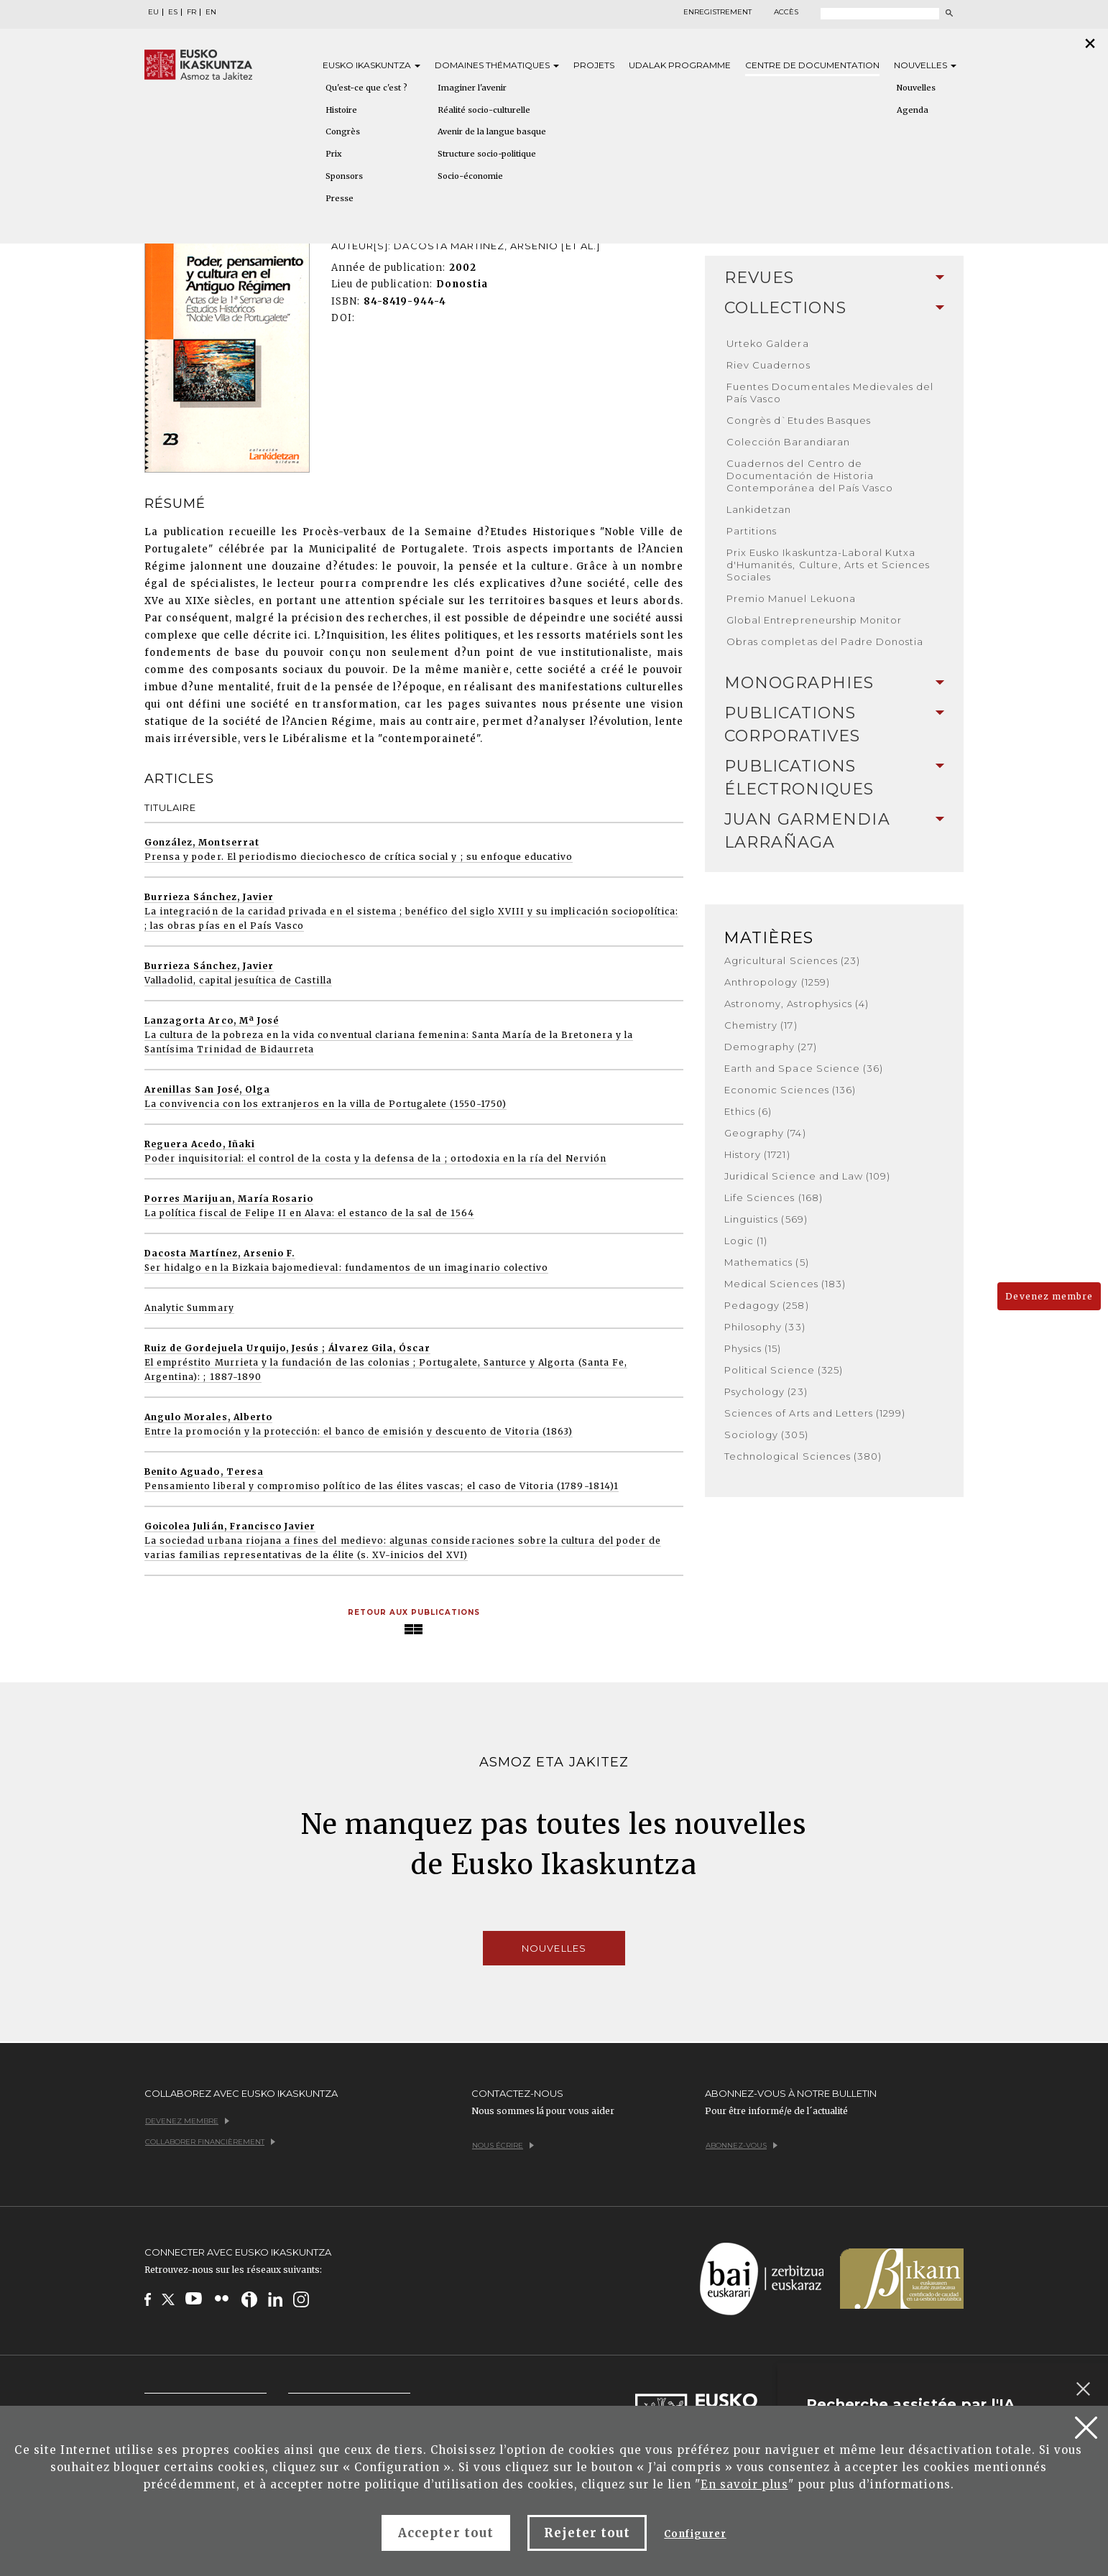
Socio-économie (470, 176)
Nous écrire (503, 2145)
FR (191, 12)
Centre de (812, 65)
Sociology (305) (766, 1434)
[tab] (834, 278)
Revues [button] (834, 277)
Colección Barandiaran (788, 442)
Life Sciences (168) (773, 1197)
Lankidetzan (758, 509)
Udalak (680, 65)
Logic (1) (745, 1240)
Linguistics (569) (766, 1219)
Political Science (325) (783, 1370)
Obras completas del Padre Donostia (824, 641)
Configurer (695, 2534)
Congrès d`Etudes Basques (798, 420)
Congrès (343, 131)
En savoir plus (744, 2484)
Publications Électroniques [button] (834, 777)
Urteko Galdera (767, 343)
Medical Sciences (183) (785, 1283)
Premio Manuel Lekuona (791, 598)
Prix (334, 154)
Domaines (497, 65)
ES (172, 12)
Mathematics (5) (766, 1262)
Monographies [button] (834, 682)
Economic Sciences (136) (790, 1089)
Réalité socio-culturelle (484, 110)
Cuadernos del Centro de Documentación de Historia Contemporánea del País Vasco (809, 476)
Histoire (341, 110)
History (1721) (757, 1154)
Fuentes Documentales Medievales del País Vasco (829, 392)
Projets (593, 65)
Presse (340, 198)
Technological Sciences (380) (803, 1456)
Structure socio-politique (487, 154)
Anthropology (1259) (777, 982)
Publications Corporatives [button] (834, 724)
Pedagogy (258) (766, 1305)
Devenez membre (1049, 1296)
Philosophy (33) (764, 1327)
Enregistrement (717, 12)
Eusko (371, 65)
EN (211, 12)
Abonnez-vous (741, 2145)
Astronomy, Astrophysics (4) (796, 1003)
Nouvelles (925, 65)
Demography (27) (770, 1046)
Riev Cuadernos (768, 365)
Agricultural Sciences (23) (792, 960)
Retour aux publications (414, 1612)
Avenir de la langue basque (492, 131)
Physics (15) (752, 1348)
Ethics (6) (748, 1111)
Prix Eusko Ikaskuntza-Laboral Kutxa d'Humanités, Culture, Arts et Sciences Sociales (828, 565)
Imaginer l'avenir (472, 88)
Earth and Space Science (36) (803, 1068)
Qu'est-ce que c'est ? (366, 88)
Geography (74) (765, 1133)
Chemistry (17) (761, 1025)
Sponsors (344, 176)
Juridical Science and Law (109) (807, 1176)
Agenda (912, 110)
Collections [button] (834, 308)
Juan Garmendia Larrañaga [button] (834, 831)
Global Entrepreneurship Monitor (814, 620)
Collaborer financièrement (210, 2141)
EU (153, 12)
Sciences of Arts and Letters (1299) (814, 1413)
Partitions (751, 531)
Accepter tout (446, 2533)
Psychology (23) (766, 1391)
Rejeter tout (587, 2533)
